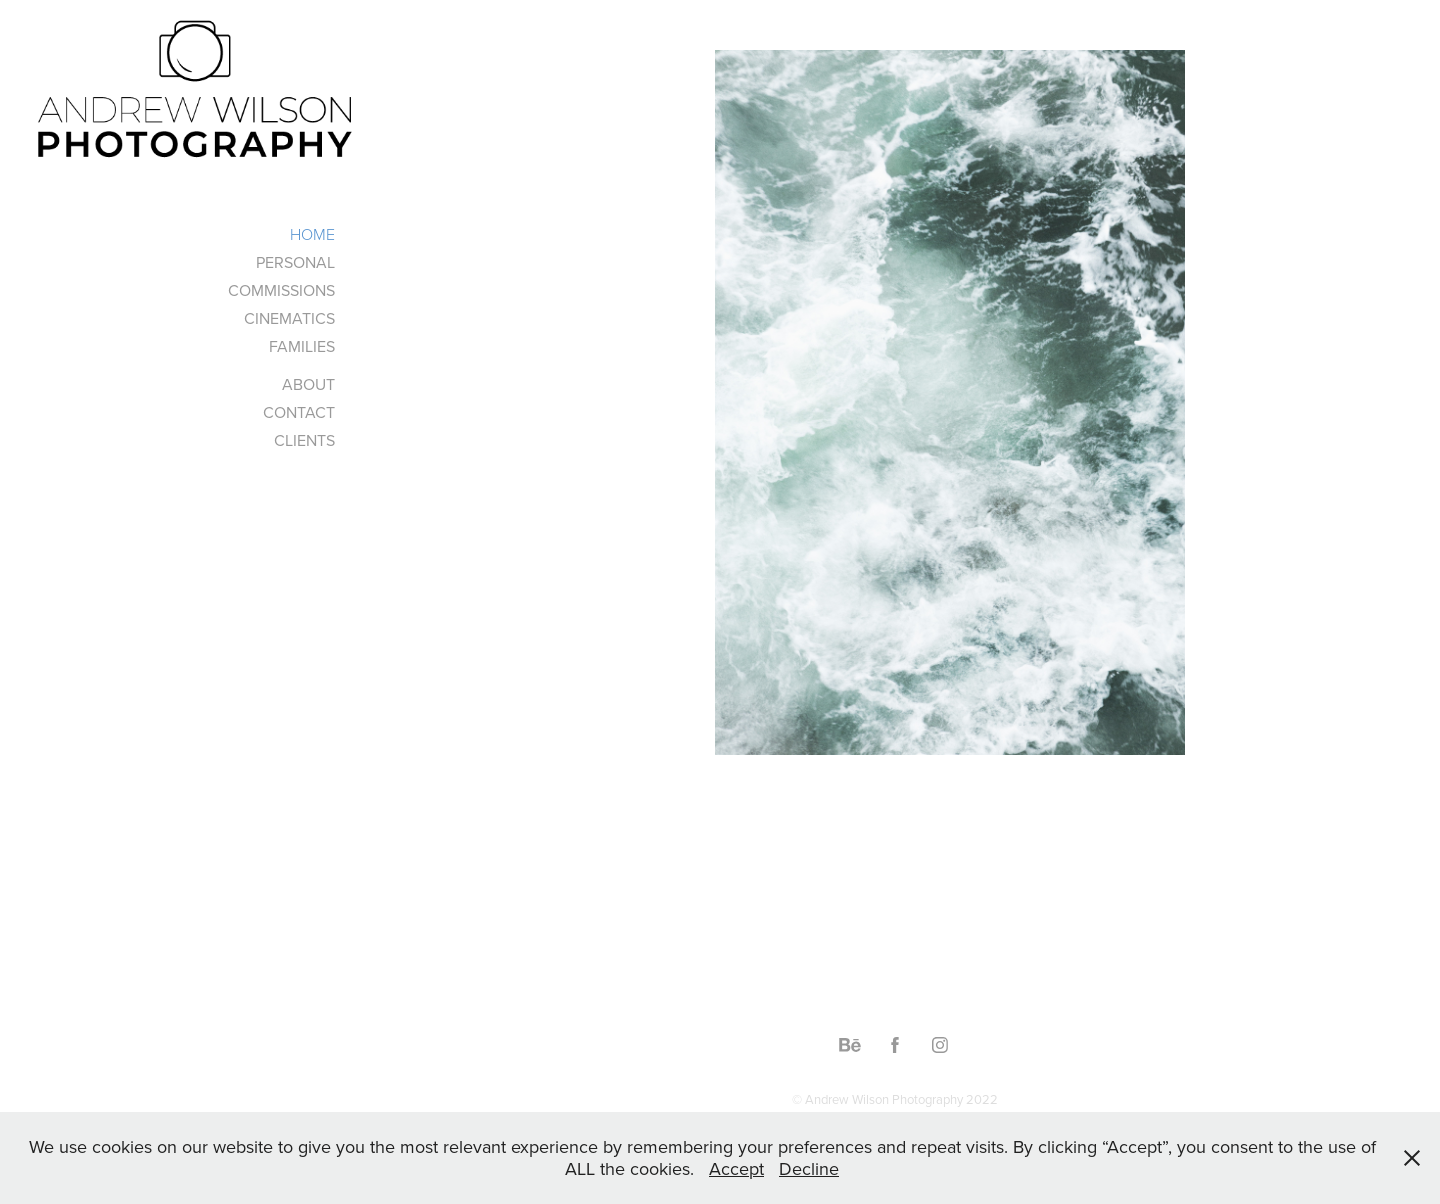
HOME (312, 234)
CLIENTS (304, 440)
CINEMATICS (289, 318)
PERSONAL (295, 262)
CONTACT (299, 412)
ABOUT (308, 384)
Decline (809, 1168)
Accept (736, 1168)
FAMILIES (302, 346)
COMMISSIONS (281, 290)
